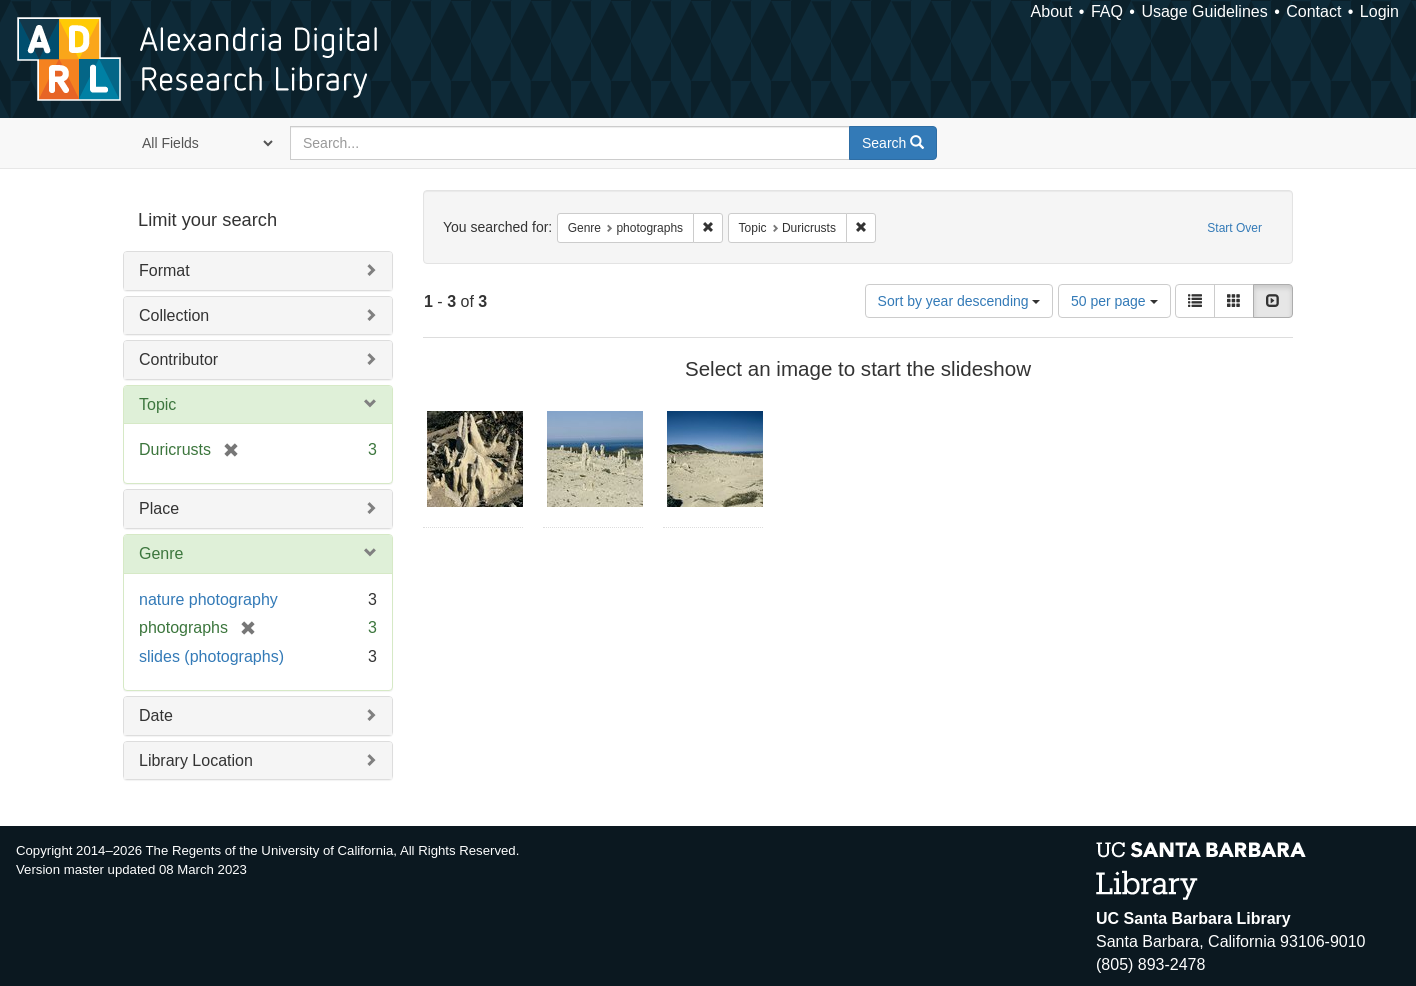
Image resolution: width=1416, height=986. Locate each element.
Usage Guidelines (1204, 11)
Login (1379, 11)
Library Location (196, 760)
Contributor (178, 359)
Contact (1313, 11)
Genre (161, 553)
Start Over (1234, 228)
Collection (174, 315)
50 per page (1114, 301)
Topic (157, 404)
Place (159, 508)
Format (164, 270)
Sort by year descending (959, 301)
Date (156, 715)
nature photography (208, 599)
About (1052, 11)
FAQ (1107, 11)
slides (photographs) (211, 656)
